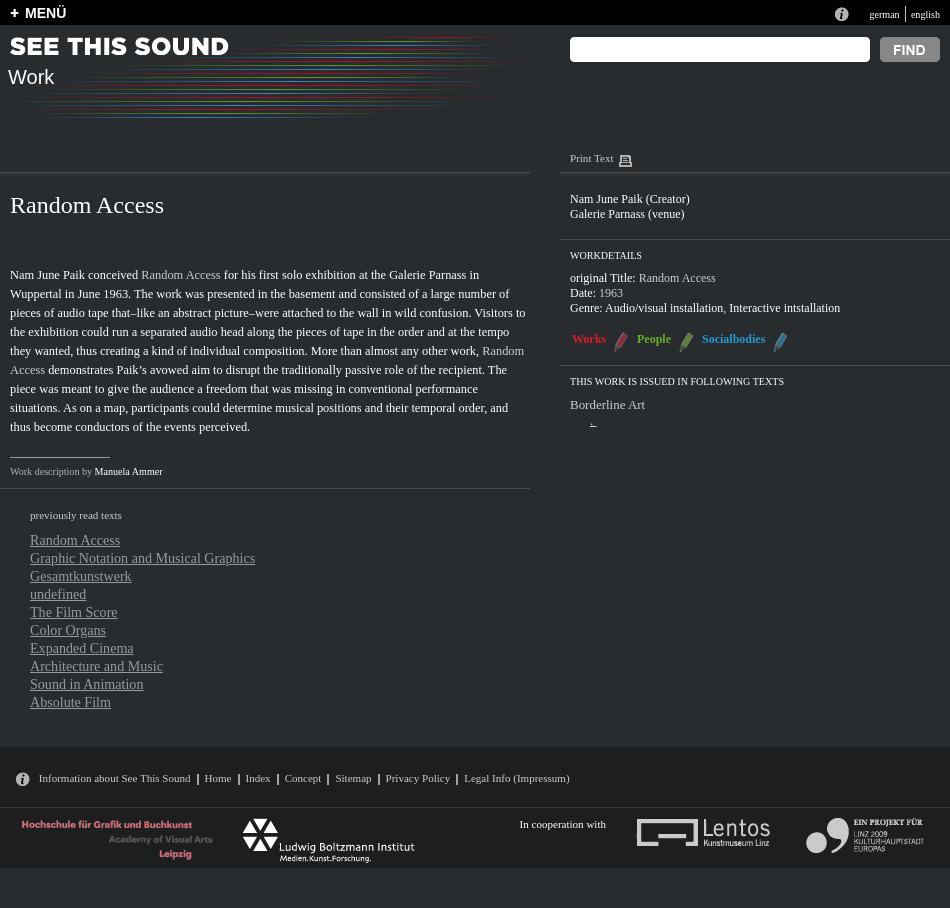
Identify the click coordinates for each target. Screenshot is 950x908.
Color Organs (68, 630)
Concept (303, 778)
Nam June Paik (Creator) (630, 199)
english (925, 14)
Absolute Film (70, 702)
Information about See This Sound (115, 778)
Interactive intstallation (784, 308)
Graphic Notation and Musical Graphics (142, 558)
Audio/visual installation (664, 308)
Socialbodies (733, 339)
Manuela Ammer (129, 471)
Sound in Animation (86, 684)
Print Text (591, 158)
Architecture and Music (96, 666)
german (884, 14)
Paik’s (132, 370)
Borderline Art (607, 404)
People (654, 339)
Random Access (180, 275)
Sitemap (353, 778)
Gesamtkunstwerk (81, 576)
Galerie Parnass (427, 275)
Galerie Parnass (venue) (627, 214)
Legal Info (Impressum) (516, 778)
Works (589, 339)
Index (258, 778)
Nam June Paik (47, 275)
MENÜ (45, 13)
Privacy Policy (418, 778)
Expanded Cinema (82, 648)
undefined (58, 594)
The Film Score (74, 612)
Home (218, 778)
